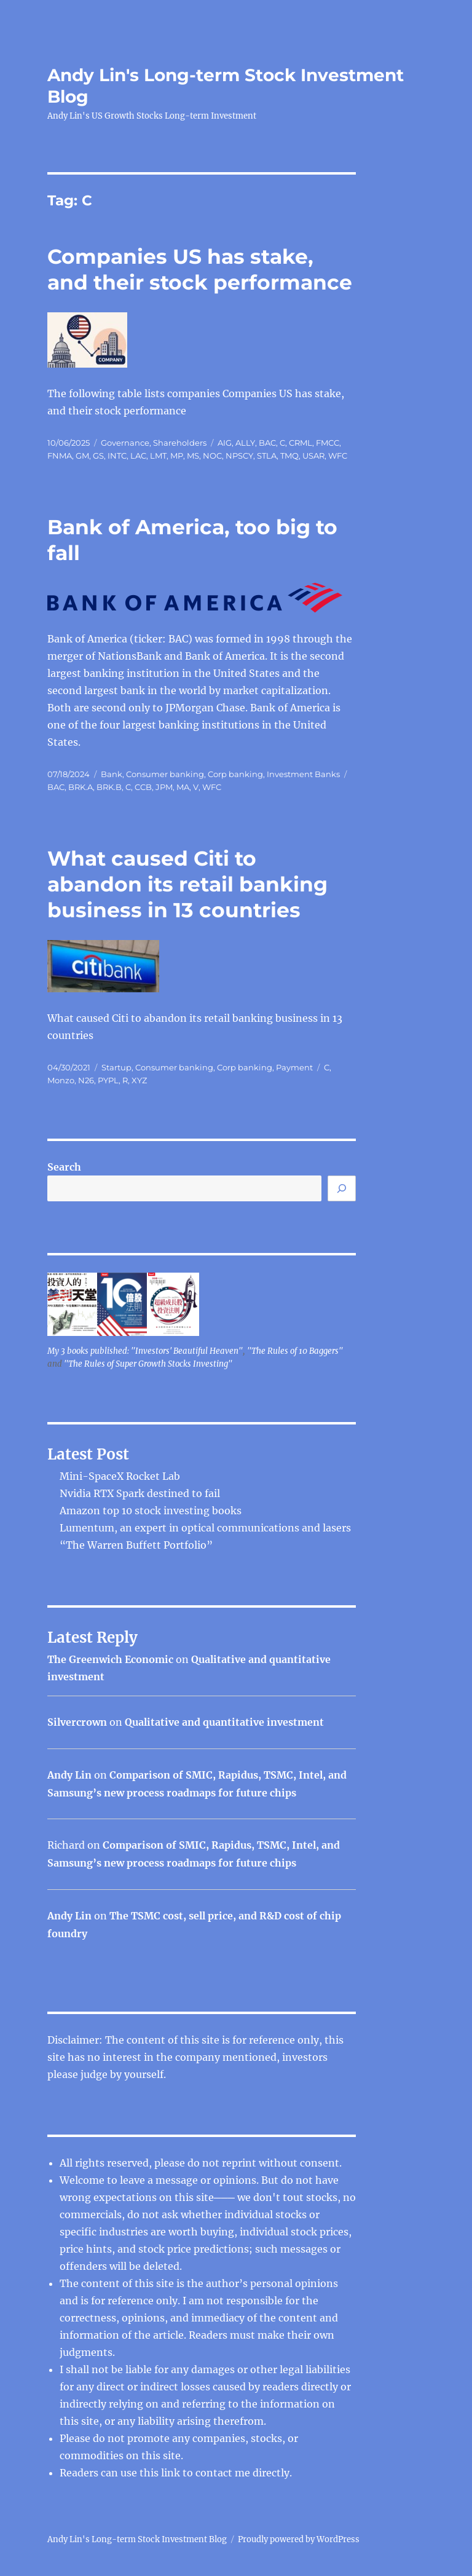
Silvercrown (77, 1722)
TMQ (289, 455)
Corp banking (235, 774)
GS (98, 455)
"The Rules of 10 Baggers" (295, 1351)
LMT (158, 455)
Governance (125, 443)
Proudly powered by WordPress (299, 2539)
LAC (138, 455)
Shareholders (179, 443)
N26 (86, 1080)
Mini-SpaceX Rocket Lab (120, 1476)
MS (193, 455)
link (172, 2473)
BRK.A (80, 787)
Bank (111, 774)
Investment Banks (303, 774)
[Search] (342, 1188)
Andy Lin (69, 1775)
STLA (267, 455)
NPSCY (239, 455)
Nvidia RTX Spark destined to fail (140, 1493)
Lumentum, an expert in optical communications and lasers (205, 1528)
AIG (225, 443)
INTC (117, 455)
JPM (164, 787)
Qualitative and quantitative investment (224, 1722)
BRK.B (109, 787)
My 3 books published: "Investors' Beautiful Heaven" (145, 1351)
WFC (337, 455)
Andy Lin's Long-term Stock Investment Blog (137, 2539)
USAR (313, 455)
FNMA (59, 455)
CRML (300, 443)
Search (64, 1167)
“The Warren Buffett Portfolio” (136, 1545)
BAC (267, 443)
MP (176, 455)
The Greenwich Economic (110, 1659)
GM (82, 455)
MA (182, 787)
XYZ (139, 1080)
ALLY (245, 443)
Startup (116, 1067)
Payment (294, 1067)
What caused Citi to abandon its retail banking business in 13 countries (187, 884)
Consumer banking (165, 774)
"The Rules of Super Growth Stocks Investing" (148, 1364)
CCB (143, 787)
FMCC (327, 443)
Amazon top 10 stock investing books (151, 1510)
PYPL (108, 1080)
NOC (212, 455)
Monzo (60, 1080)
